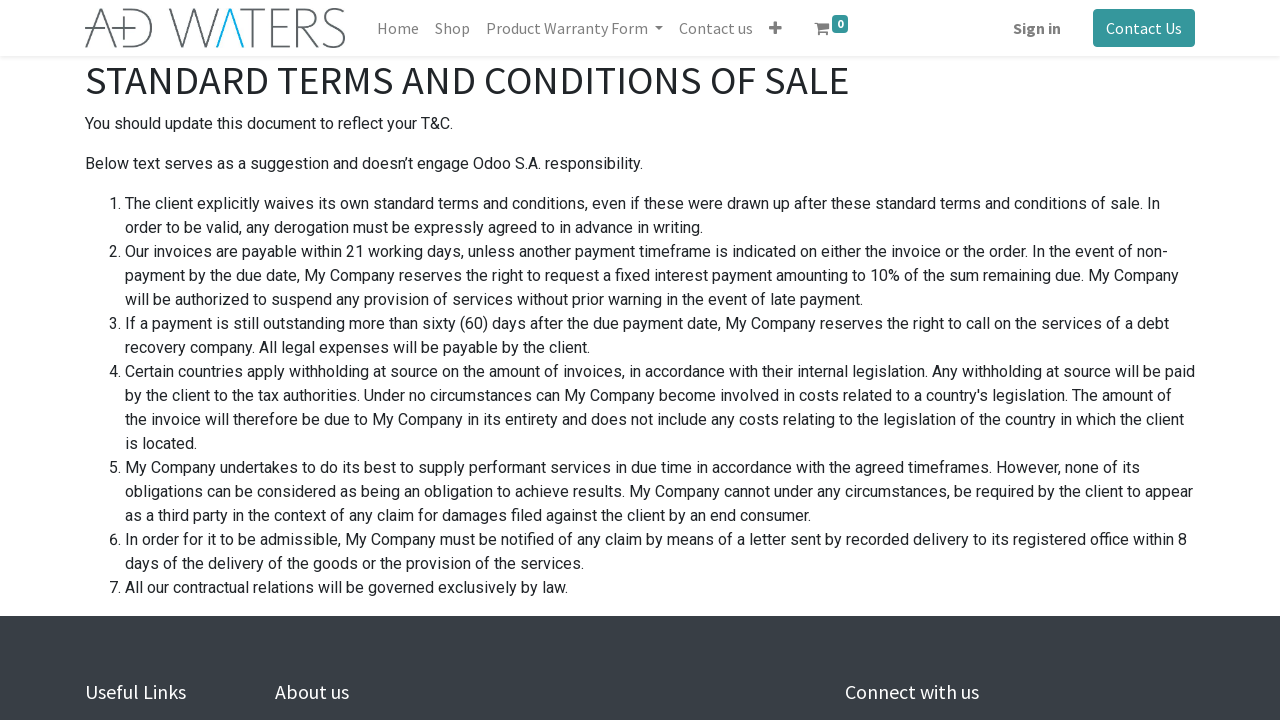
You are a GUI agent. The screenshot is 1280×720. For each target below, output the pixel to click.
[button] (775, 28)
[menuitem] (398, 28)
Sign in (1037, 28)
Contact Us (1144, 28)
